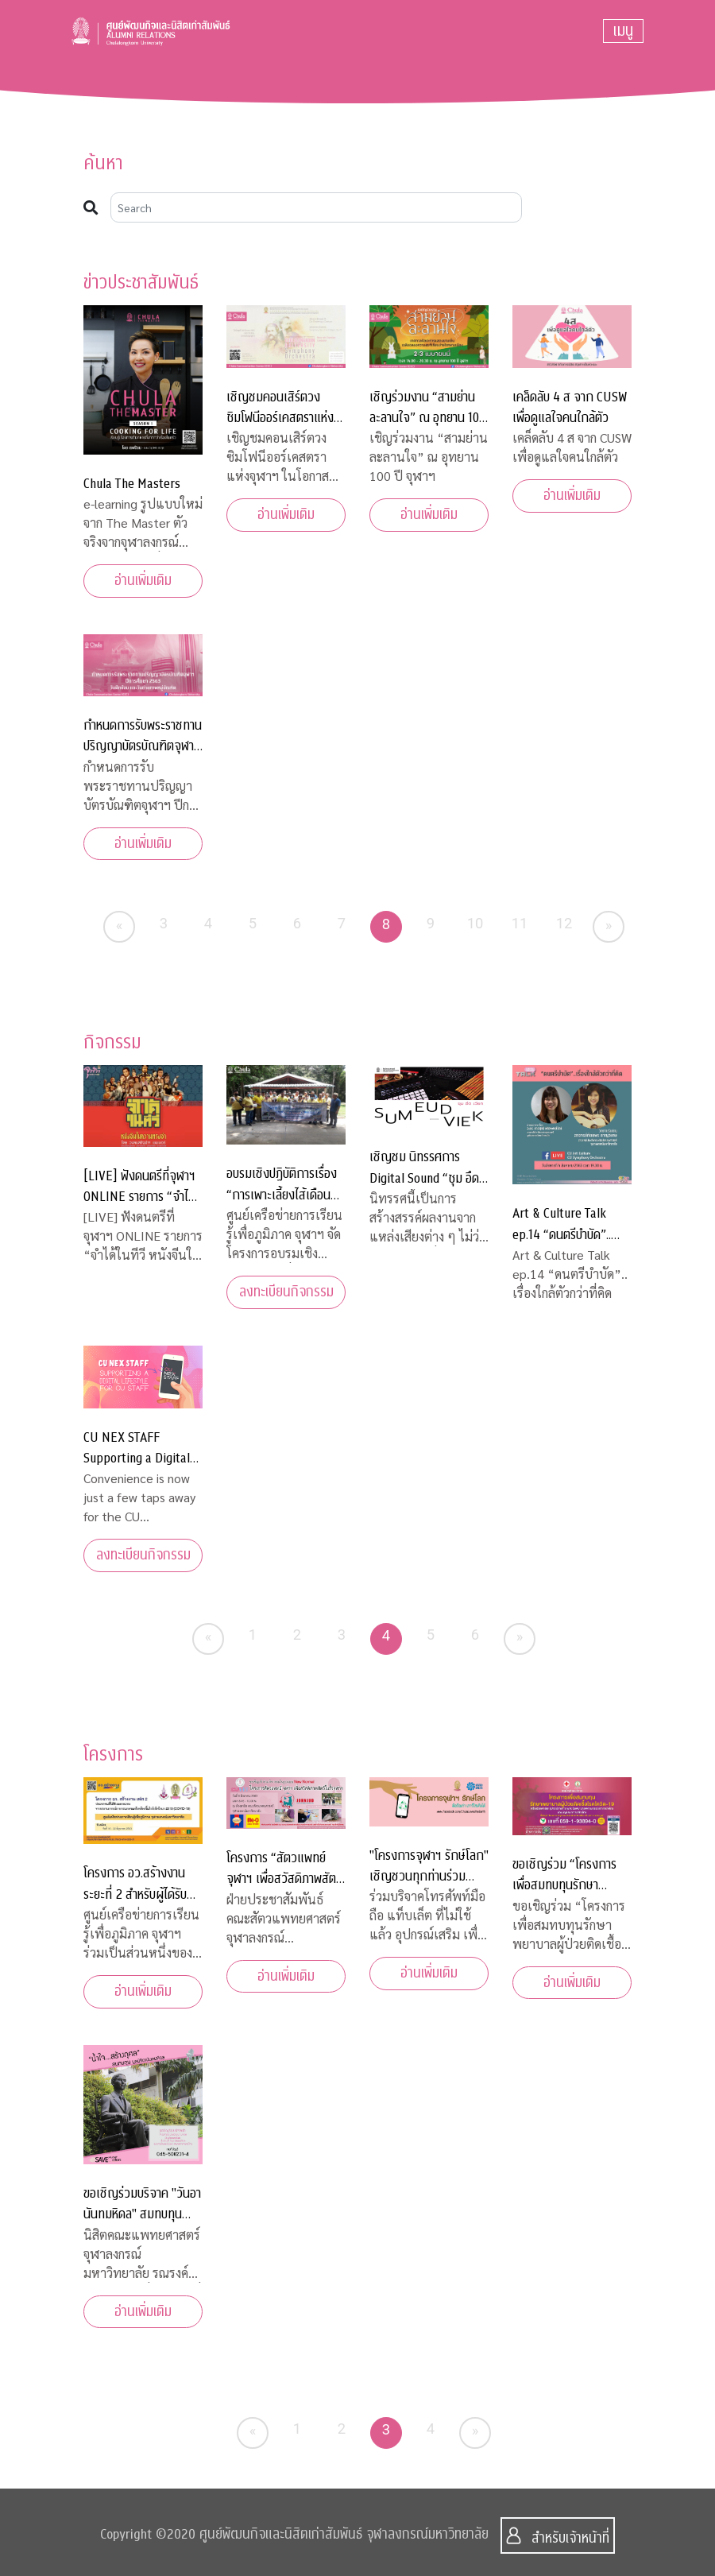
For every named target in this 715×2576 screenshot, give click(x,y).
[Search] (316, 207)
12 (564, 923)
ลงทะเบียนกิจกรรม (286, 1292)
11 (520, 923)
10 (475, 923)
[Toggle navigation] (623, 31)
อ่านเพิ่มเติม (143, 581)
